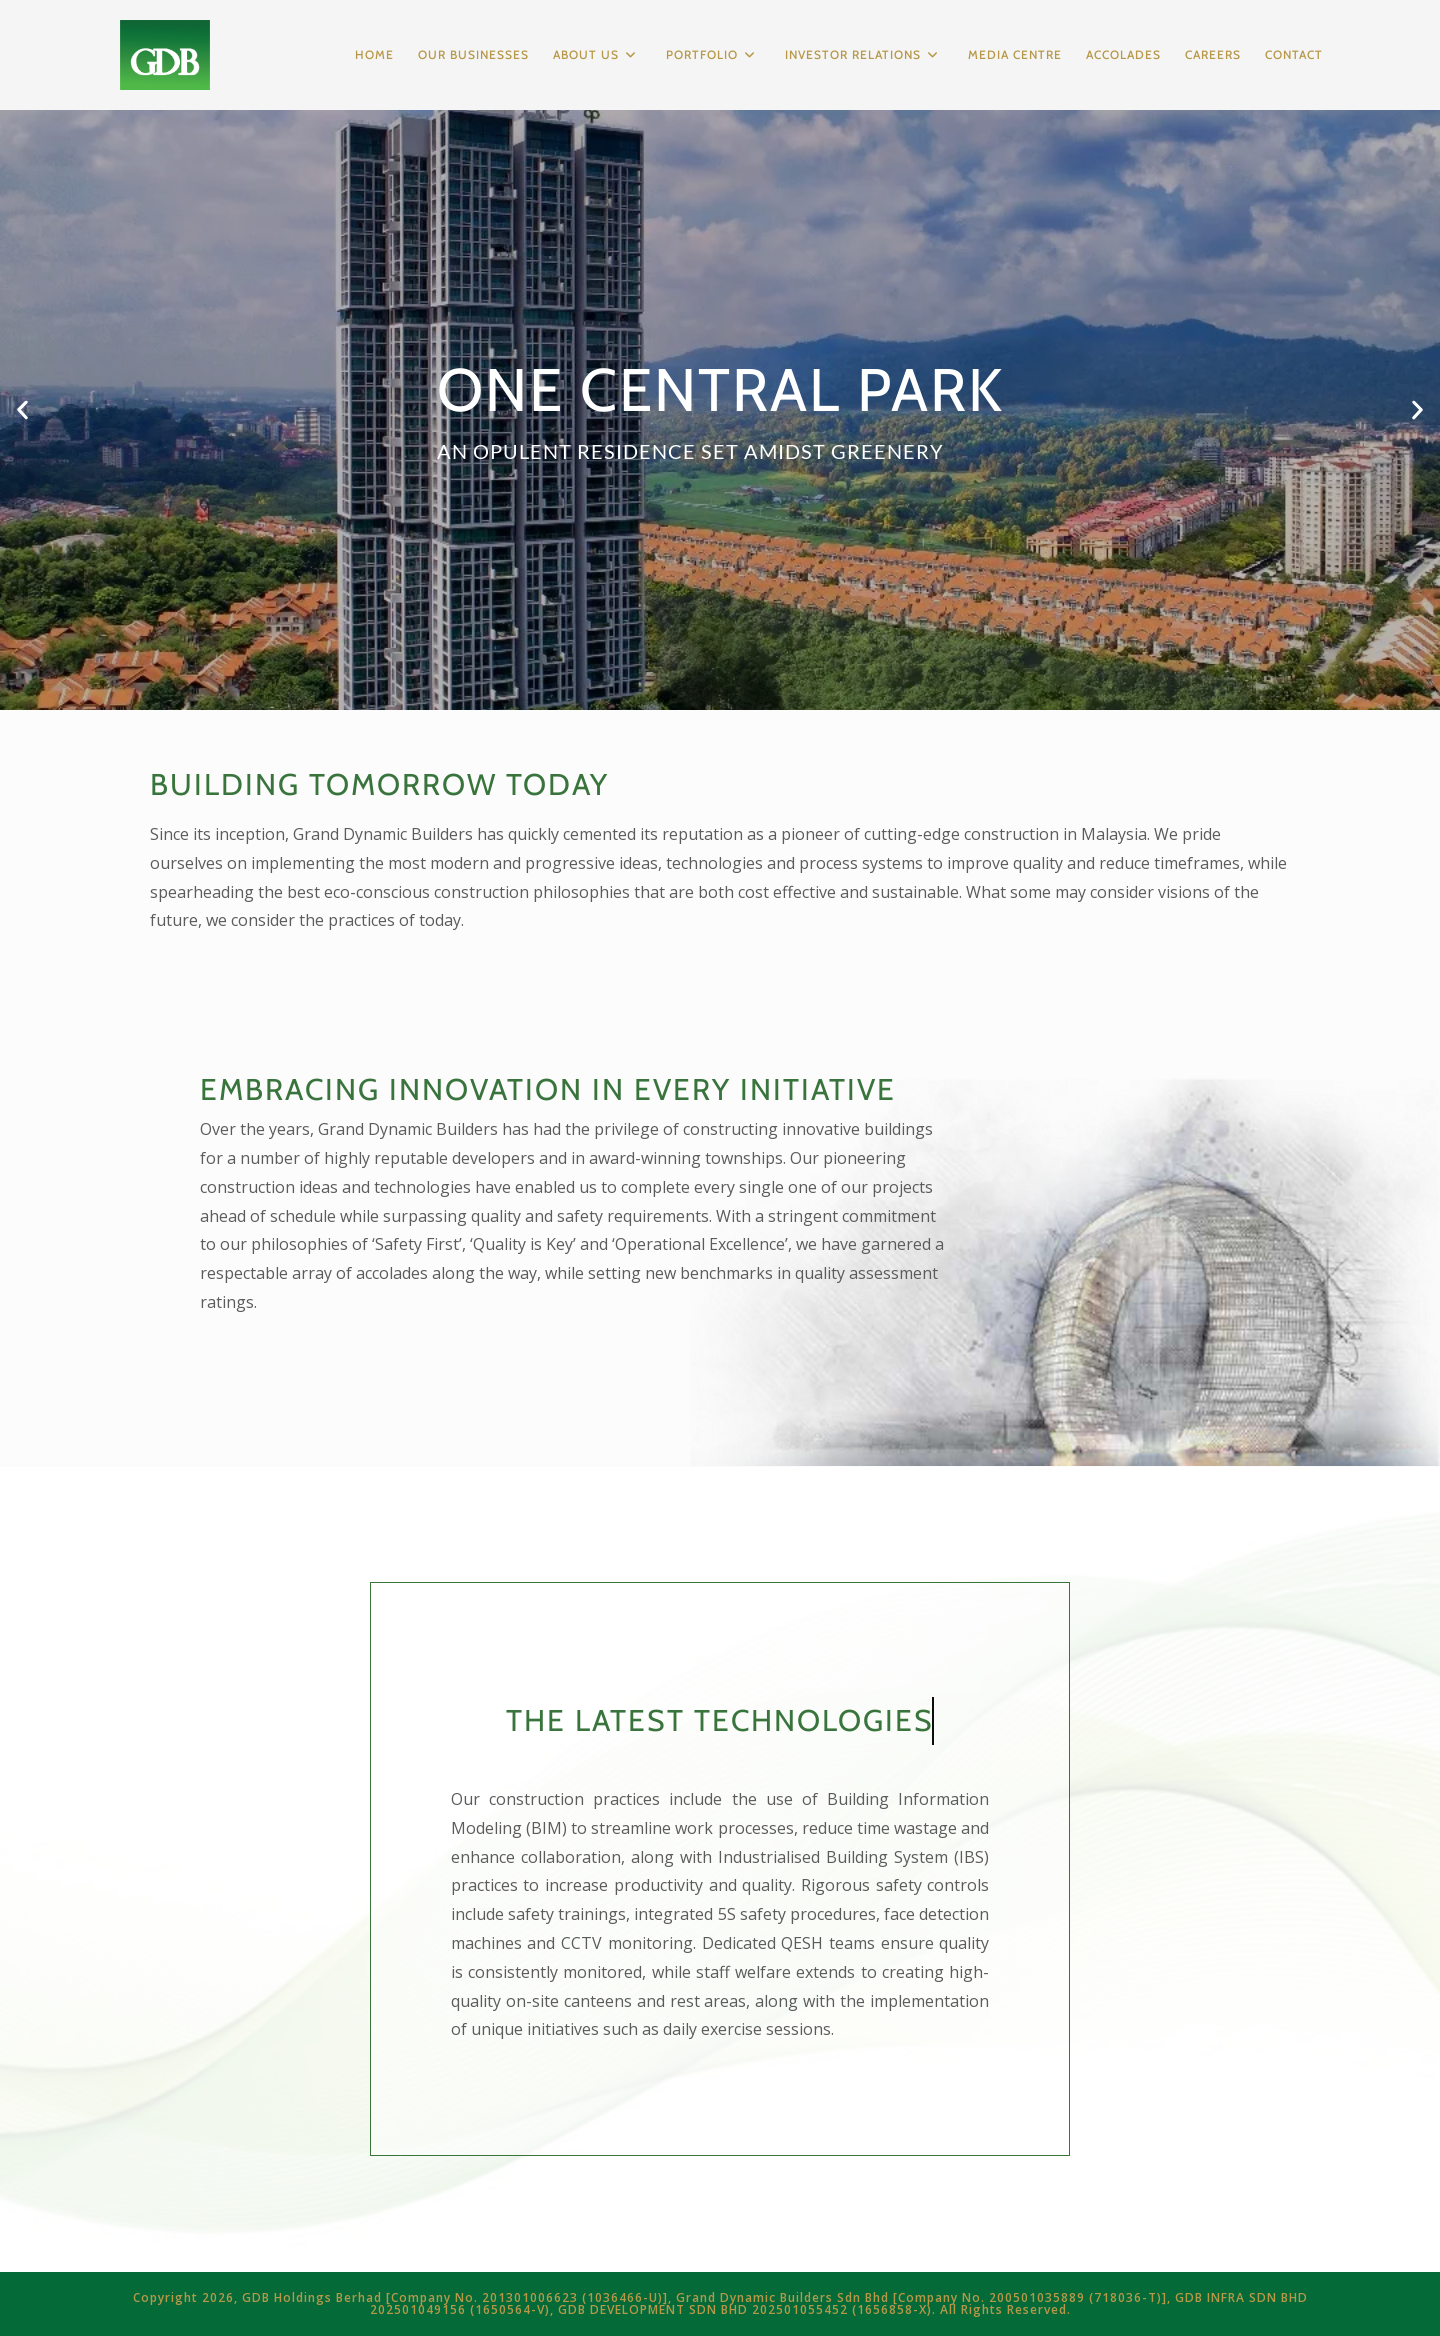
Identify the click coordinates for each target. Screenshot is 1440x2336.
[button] (22, 410)
